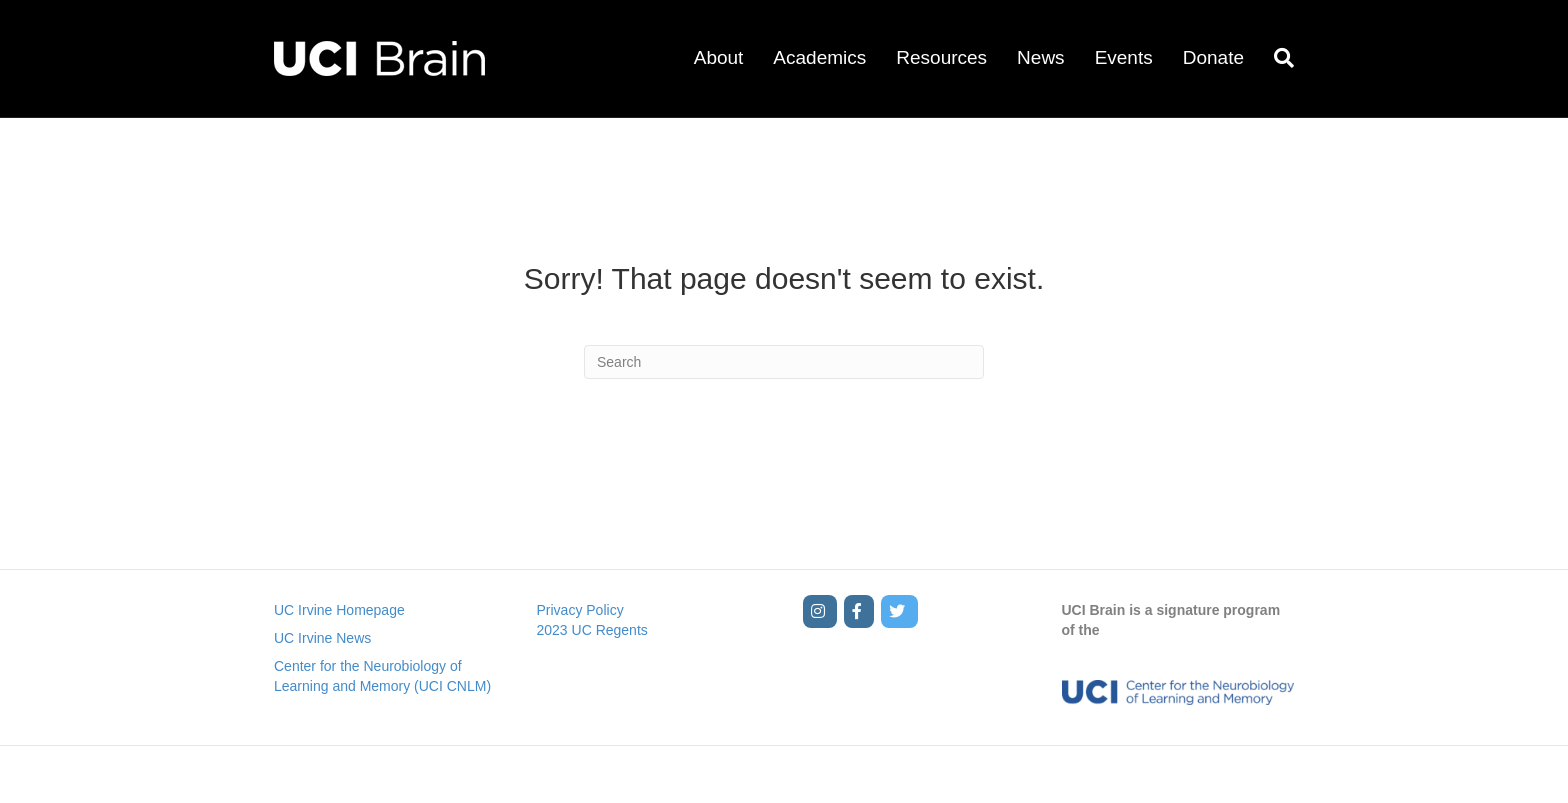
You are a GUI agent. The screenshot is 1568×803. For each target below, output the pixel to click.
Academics (819, 57)
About (719, 57)
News (1041, 57)
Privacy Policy (580, 610)
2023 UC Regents (592, 630)
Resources (941, 57)
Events (1124, 57)
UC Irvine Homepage (339, 610)
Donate (1213, 57)
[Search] (1276, 58)
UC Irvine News (322, 638)
